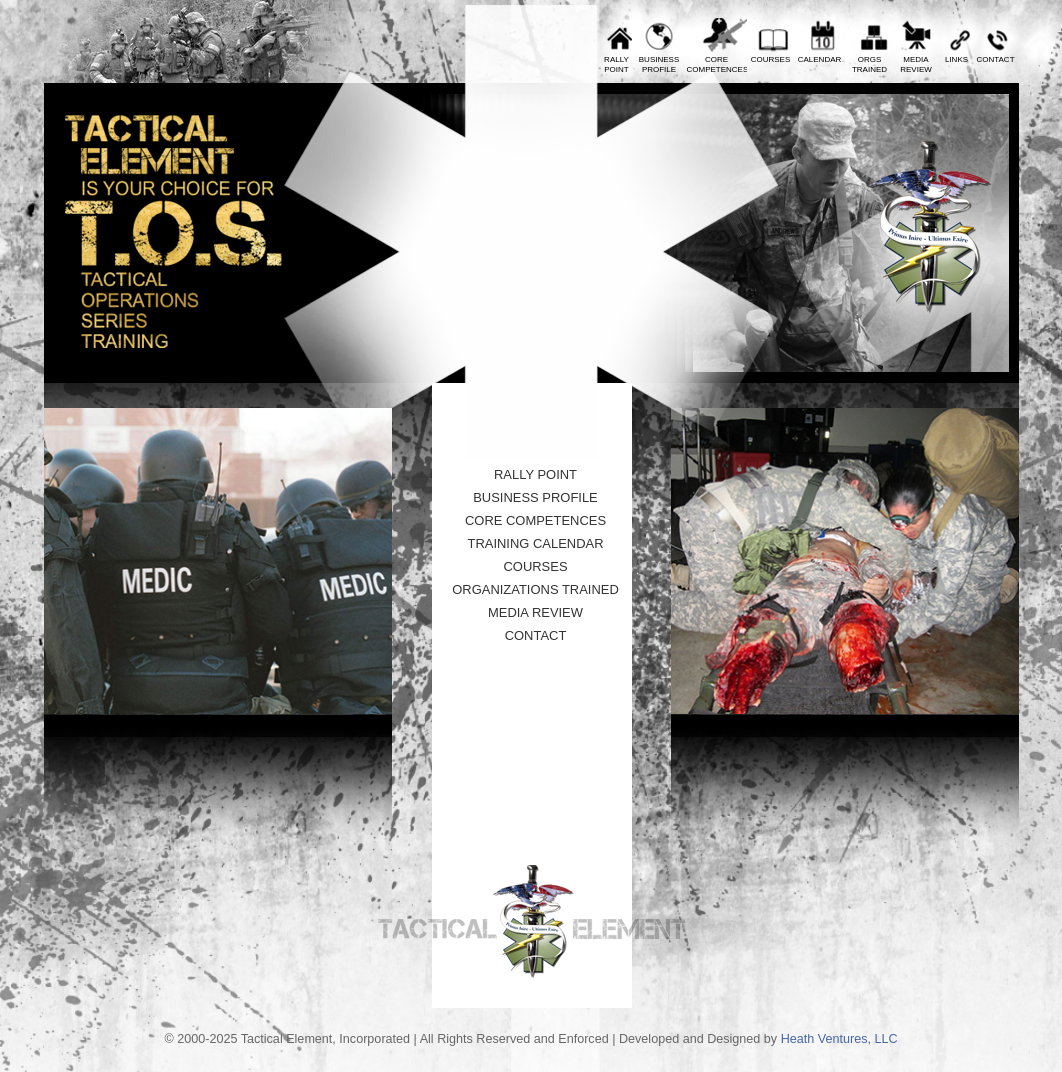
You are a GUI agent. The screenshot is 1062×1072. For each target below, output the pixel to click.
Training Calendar (535, 543)
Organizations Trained (535, 589)
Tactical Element (930, 227)
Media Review (535, 612)
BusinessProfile (659, 64)
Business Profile (535, 497)
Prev (366, 73)
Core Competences (535, 520)
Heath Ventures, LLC (839, 1039)
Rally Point (535, 474)
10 (501, 411)
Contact (995, 59)
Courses (771, 59)
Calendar (820, 59)
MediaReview (916, 64)
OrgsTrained (869, 64)
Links (956, 59)
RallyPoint (616, 64)
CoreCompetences (717, 64)
